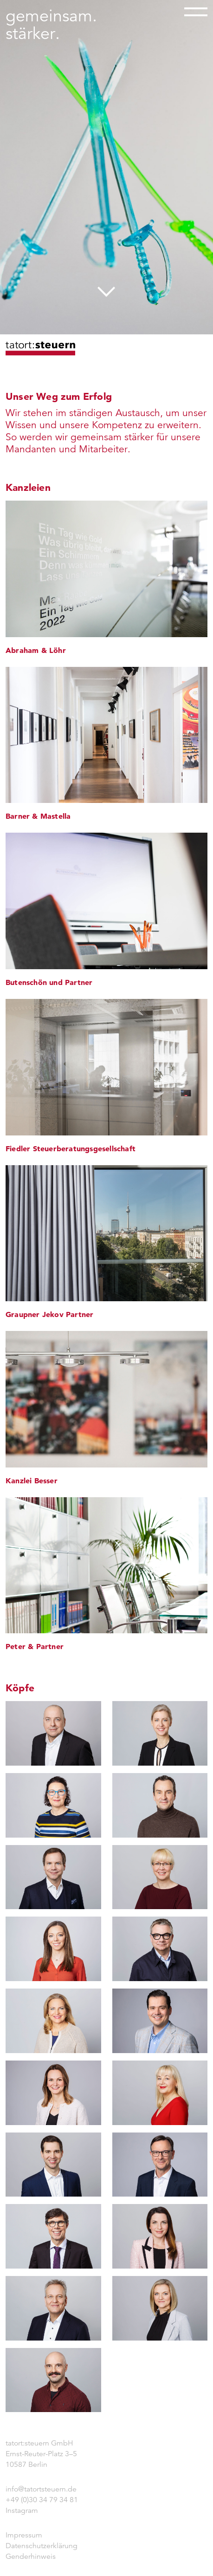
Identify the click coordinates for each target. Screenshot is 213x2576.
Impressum (24, 2535)
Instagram (22, 2510)
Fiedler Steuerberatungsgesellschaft (71, 1148)
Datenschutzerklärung (41, 2545)
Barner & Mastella (38, 816)
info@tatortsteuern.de (41, 2489)
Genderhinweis (31, 2556)
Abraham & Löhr (36, 650)
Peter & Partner (35, 1646)
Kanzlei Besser (32, 1480)
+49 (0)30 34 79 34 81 (42, 2499)
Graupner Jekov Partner (49, 1314)
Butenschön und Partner (49, 982)
